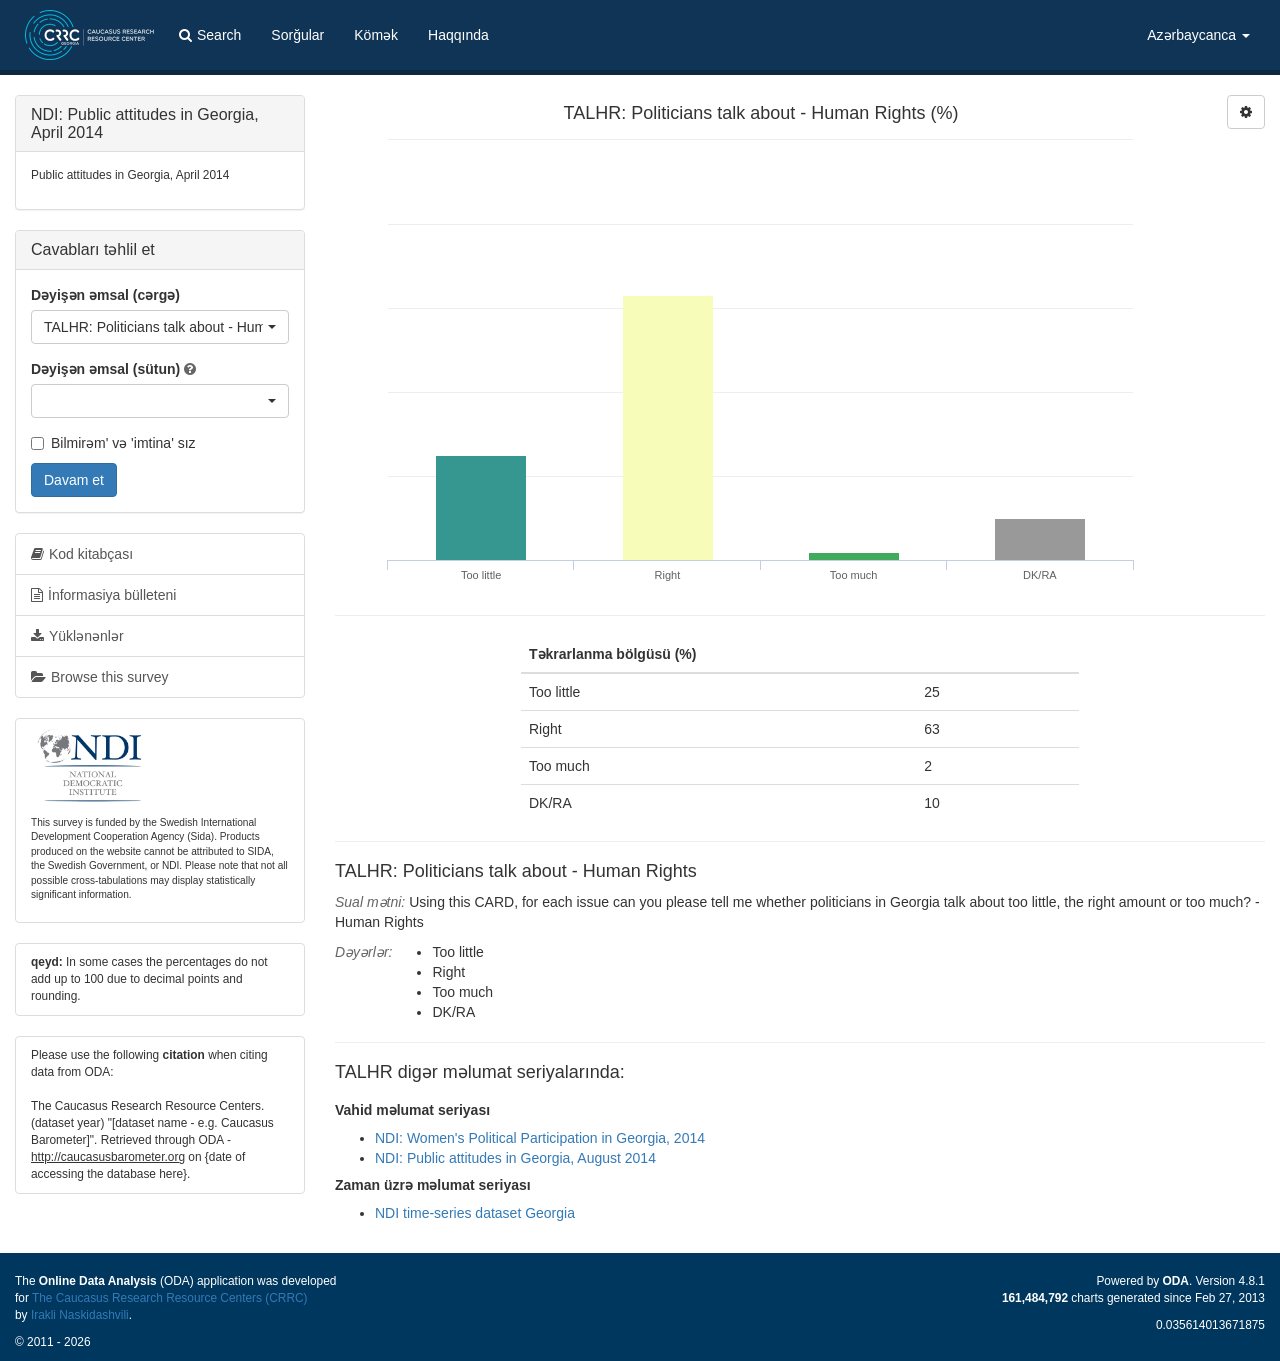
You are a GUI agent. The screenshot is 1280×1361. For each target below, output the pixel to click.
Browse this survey (99, 677)
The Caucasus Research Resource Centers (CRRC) (170, 1298)
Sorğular (297, 35)
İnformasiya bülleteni (103, 595)
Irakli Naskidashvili (80, 1315)
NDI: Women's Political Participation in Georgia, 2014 (540, 1138)
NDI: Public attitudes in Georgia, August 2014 (515, 1158)
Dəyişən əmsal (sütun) (105, 369)
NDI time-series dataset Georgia (475, 1213)
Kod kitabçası (82, 554)
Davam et (74, 480)
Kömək (376, 35)
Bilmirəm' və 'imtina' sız (113, 443)
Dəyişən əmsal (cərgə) (105, 295)
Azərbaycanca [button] (1198, 35)
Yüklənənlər (77, 636)
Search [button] (210, 35)
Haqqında (458, 35)
